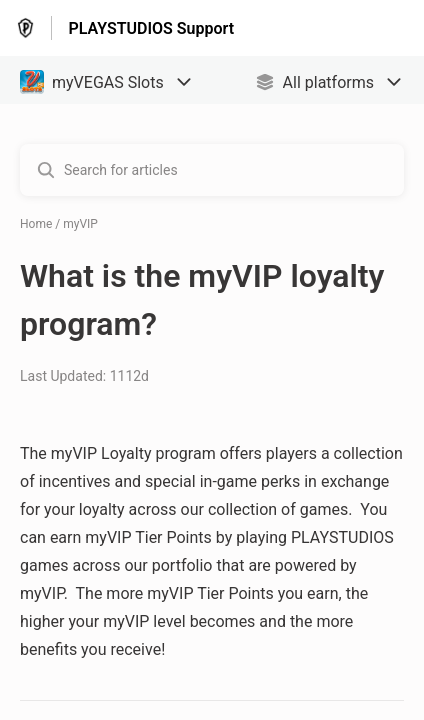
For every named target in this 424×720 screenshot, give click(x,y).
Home (36, 224)
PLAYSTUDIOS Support (151, 28)
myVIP (80, 224)
